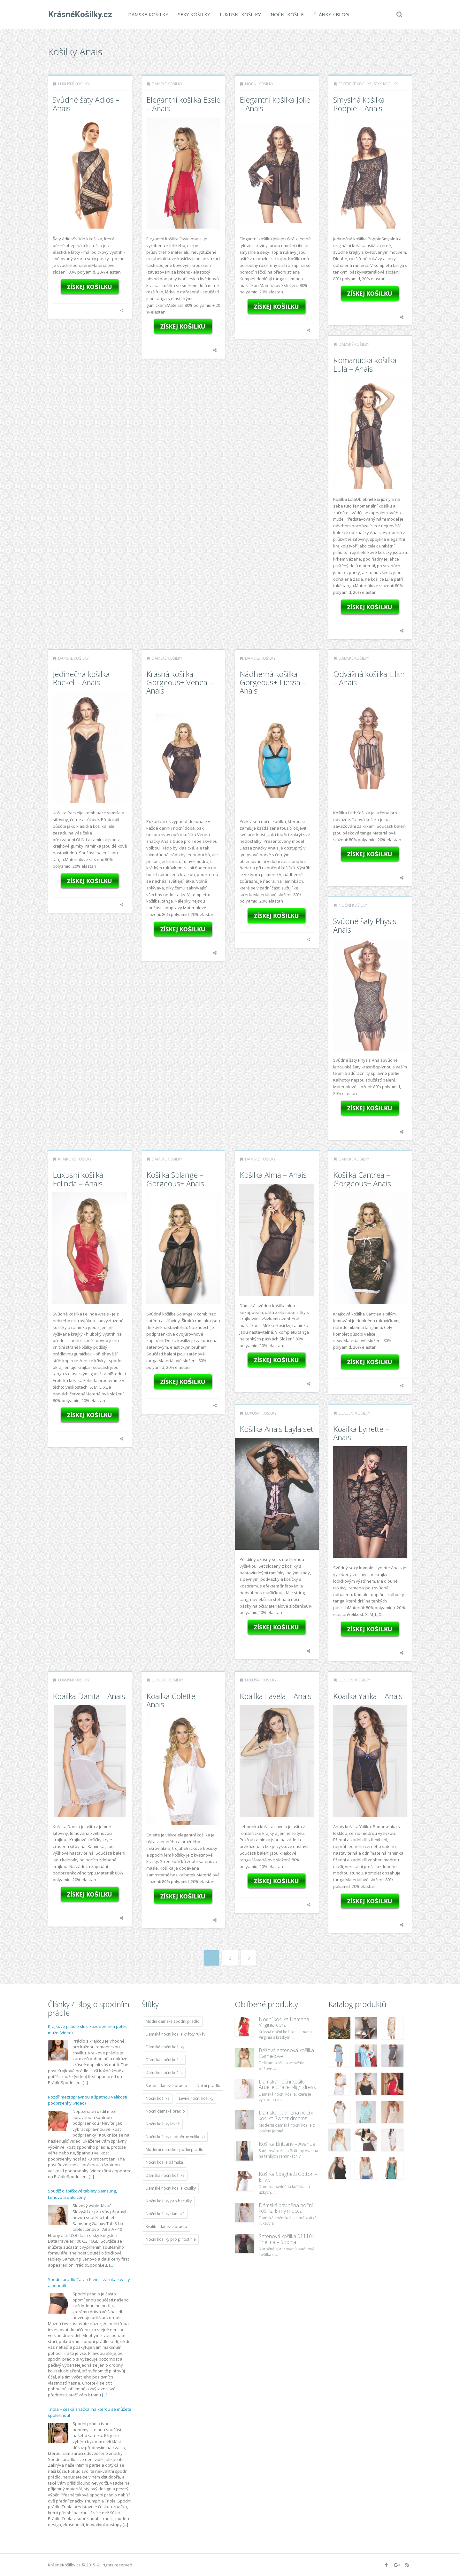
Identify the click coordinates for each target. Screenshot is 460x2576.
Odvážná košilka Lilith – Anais (369, 678)
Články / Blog (331, 14)
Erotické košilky (355, 84)
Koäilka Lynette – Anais (361, 1433)
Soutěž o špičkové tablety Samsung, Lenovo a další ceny (82, 2194)
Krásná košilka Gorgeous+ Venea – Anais (179, 682)
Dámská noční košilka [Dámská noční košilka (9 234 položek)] (165, 2175)
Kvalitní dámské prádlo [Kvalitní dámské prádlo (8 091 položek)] (166, 2226)
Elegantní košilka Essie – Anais (183, 103)
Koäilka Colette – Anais (173, 1700)
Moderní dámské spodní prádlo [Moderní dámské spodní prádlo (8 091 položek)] (174, 2149)
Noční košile (286, 14)
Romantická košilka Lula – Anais (364, 364)
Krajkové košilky (75, 1159)
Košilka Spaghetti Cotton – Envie (288, 2176)
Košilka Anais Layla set (276, 1429)
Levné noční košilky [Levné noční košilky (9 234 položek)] (196, 2098)
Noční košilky (259, 84)
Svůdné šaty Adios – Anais (86, 103)
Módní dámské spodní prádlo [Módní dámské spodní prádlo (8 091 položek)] (173, 2021)
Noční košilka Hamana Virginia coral (284, 2022)
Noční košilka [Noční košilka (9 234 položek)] (158, 2098)
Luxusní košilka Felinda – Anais (78, 1178)
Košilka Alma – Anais (273, 1174)
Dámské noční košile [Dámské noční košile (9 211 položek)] (164, 2072)
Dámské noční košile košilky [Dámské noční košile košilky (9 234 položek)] (171, 2188)
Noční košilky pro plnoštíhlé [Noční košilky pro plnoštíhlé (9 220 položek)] (171, 2239)
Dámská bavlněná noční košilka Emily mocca (286, 2208)
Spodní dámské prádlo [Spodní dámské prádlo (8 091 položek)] (166, 2085)
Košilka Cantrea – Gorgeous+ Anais (362, 1178)
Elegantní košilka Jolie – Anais (275, 103)
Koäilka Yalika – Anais (367, 1696)
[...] (85, 2082)
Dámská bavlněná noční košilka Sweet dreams (286, 2115)
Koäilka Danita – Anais (89, 1696)
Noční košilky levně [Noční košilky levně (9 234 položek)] (163, 2124)
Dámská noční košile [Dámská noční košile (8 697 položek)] (164, 2059)
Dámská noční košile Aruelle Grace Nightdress (287, 2084)
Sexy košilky (194, 14)
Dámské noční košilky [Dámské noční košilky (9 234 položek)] (165, 2047)
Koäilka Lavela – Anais (275, 1696)
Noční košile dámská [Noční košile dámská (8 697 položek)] (164, 2162)
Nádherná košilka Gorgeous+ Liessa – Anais (273, 682)
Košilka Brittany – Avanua (287, 2143)
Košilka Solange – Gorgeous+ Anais (175, 1178)
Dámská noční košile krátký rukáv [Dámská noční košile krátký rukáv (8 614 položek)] (175, 2034)
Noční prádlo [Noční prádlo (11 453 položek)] (208, 2085)
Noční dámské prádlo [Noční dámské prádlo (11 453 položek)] (165, 2111)
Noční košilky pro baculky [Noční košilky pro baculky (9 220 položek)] (169, 2201)
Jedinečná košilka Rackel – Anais (81, 678)
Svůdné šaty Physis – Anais (367, 925)
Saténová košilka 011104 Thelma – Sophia (287, 2239)
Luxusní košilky (240, 14)
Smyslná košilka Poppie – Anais (359, 103)
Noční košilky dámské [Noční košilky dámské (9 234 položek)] (165, 2213)
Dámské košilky (148, 14)
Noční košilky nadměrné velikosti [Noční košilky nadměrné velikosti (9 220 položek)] (175, 2136)
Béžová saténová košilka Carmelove (286, 2053)
